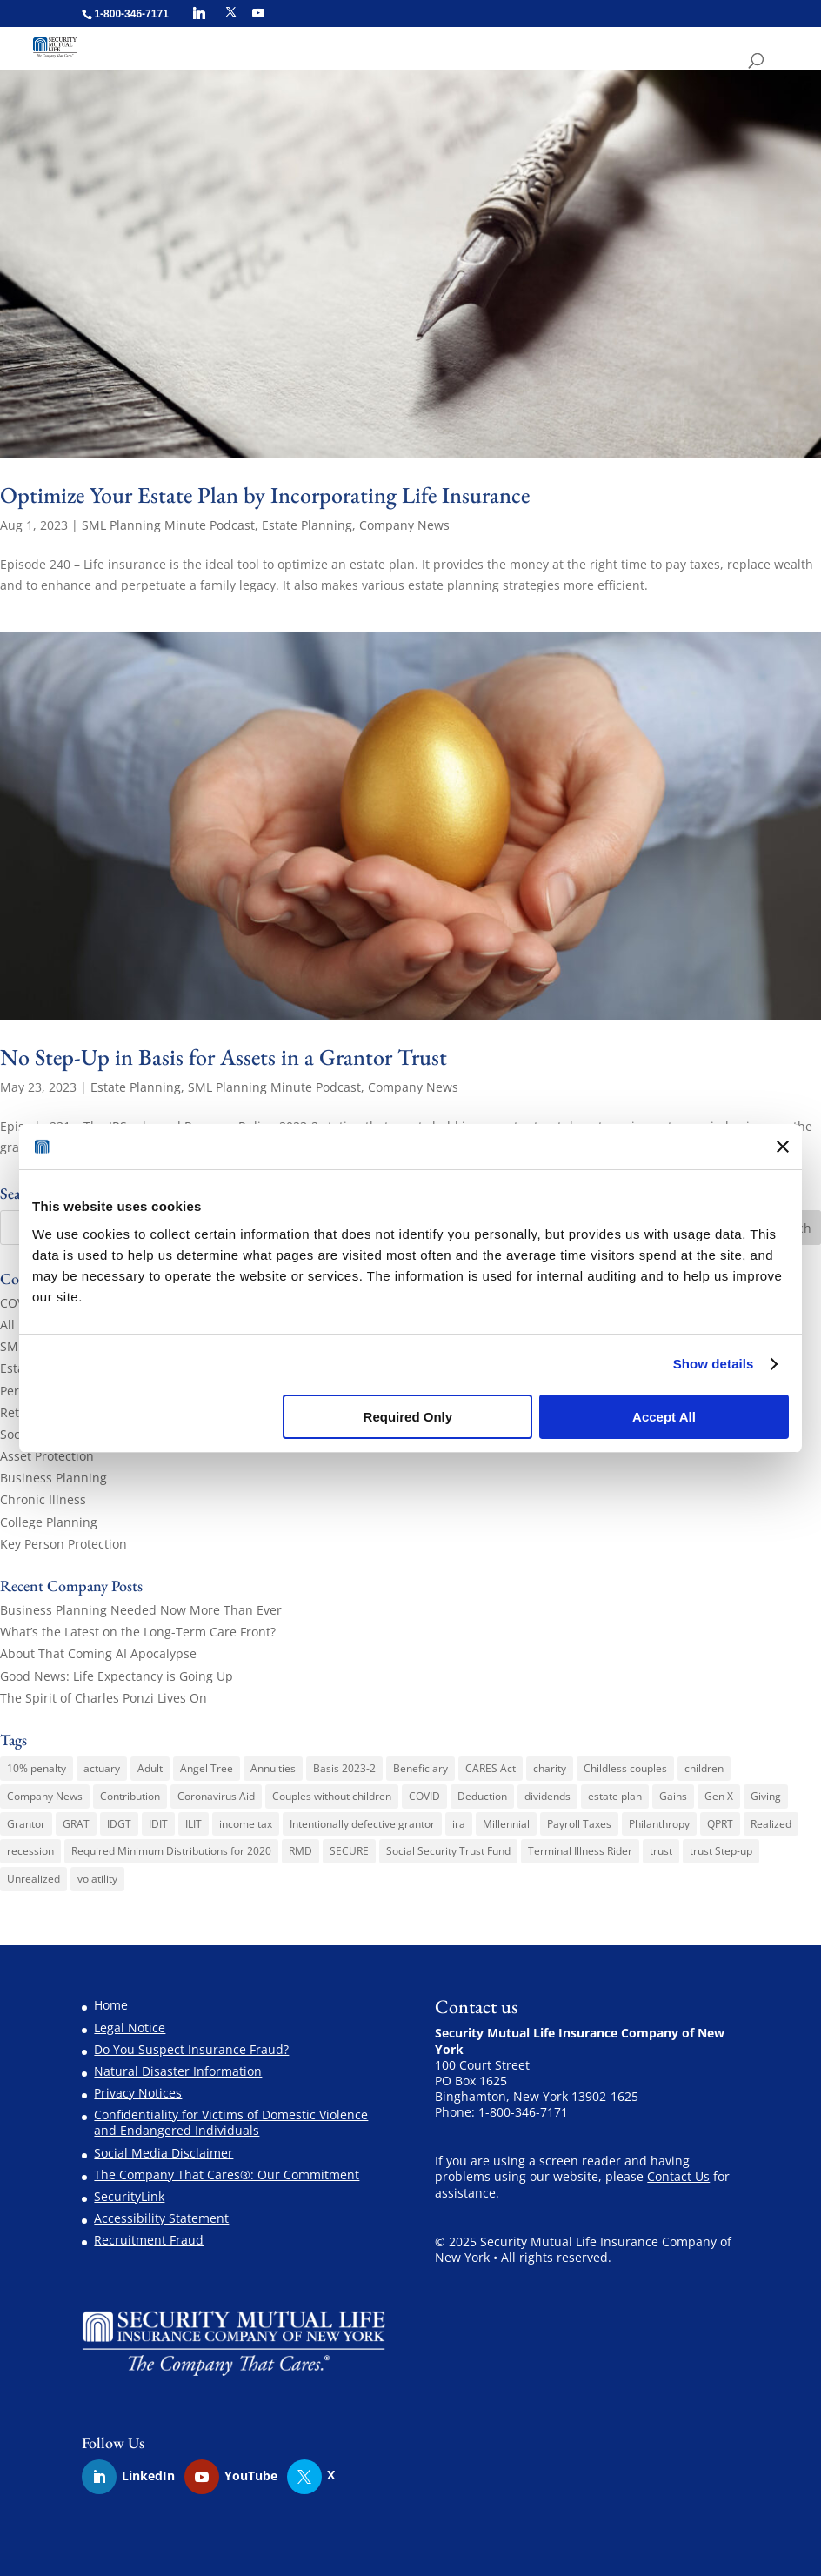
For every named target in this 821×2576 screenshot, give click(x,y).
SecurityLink (129, 2196)
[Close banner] (783, 1147)
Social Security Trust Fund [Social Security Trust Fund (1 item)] (448, 1850)
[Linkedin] (199, 13)
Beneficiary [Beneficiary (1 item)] (420, 1768)
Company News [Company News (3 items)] (45, 1796)
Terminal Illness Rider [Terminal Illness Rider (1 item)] (580, 1850)
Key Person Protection (63, 1544)
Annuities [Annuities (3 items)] (273, 1768)
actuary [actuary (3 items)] (101, 1768)
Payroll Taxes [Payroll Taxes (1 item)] (579, 1824)
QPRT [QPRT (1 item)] (720, 1824)
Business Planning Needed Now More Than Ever (141, 1610)
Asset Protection (47, 1456)
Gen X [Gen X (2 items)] (718, 1796)
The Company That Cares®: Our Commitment (226, 2174)
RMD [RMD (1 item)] (300, 1850)
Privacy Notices (138, 2092)
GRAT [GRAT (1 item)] (76, 1824)
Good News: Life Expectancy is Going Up (116, 1676)
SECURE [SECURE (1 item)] (349, 1850)
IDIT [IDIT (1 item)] (158, 1824)
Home (111, 2005)
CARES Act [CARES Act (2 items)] (490, 1768)
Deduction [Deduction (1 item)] (482, 1796)
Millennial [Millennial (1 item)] (506, 1824)
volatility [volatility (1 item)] (97, 1878)
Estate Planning (307, 525)
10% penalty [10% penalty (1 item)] (36, 1768)
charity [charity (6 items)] (549, 1768)
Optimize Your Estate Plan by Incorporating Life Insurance (265, 495)
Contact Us (678, 2176)
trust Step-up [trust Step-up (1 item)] (721, 1850)
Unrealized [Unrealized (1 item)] (33, 1878)
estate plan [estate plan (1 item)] (615, 1796)
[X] (231, 12)
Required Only (408, 1416)
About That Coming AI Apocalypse (98, 1653)
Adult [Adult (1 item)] (150, 1768)
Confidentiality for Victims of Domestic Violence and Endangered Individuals (231, 2122)
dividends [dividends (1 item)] (547, 1796)
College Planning (48, 1522)
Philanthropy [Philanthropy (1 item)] (659, 1824)
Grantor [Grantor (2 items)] (26, 1824)
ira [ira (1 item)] (458, 1824)
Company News (404, 525)
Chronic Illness (43, 1499)
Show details (713, 1363)
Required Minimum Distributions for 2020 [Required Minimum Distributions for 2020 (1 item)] (171, 1850)
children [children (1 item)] (704, 1768)
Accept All (664, 1416)
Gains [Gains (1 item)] (673, 1796)
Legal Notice (129, 2027)
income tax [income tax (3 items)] (245, 1824)
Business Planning (53, 1477)
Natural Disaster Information (178, 2071)
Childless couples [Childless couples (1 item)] (625, 1768)
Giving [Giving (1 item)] (766, 1796)
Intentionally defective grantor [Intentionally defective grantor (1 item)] (362, 1824)
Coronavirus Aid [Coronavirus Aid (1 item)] (216, 1796)
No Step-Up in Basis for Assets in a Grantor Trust (223, 1057)
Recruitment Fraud (149, 2239)
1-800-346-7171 (523, 2112)
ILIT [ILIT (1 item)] (193, 1824)
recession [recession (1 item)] (30, 1850)
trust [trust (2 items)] (661, 1850)
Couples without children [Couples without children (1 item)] (331, 1796)
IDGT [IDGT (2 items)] (119, 1824)
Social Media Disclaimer (163, 2152)
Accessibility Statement (161, 2218)
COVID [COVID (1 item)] (424, 1796)
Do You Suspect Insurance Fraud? (191, 2049)
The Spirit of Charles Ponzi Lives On (103, 1697)
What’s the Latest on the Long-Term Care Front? (138, 1631)
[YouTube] (258, 13)
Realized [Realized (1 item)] (771, 1824)
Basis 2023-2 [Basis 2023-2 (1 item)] (344, 1768)
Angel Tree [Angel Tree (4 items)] (206, 1768)
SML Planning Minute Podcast (168, 525)
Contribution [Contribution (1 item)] (130, 1796)
